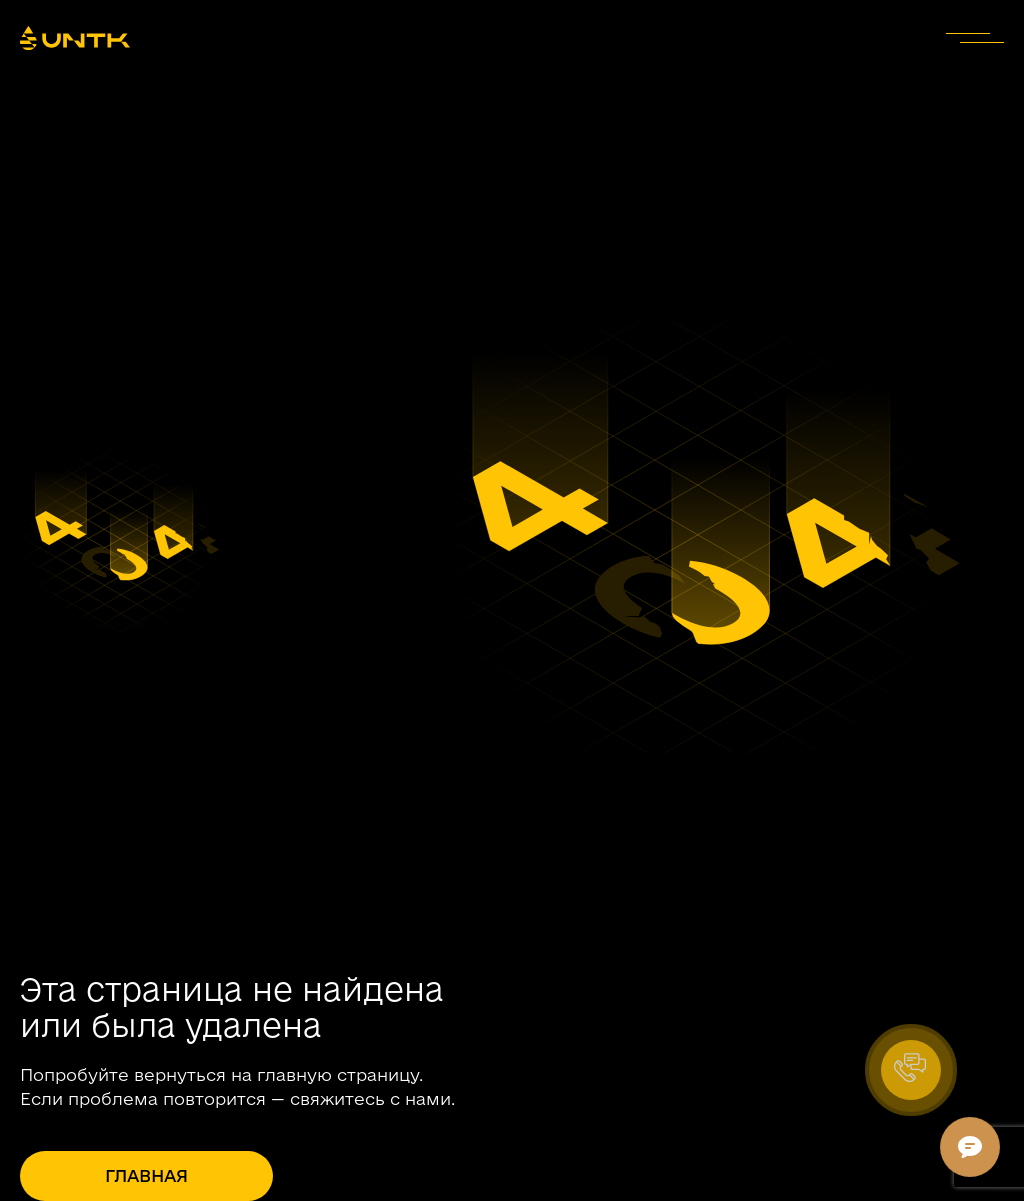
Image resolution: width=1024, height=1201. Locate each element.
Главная (146, 1175)
